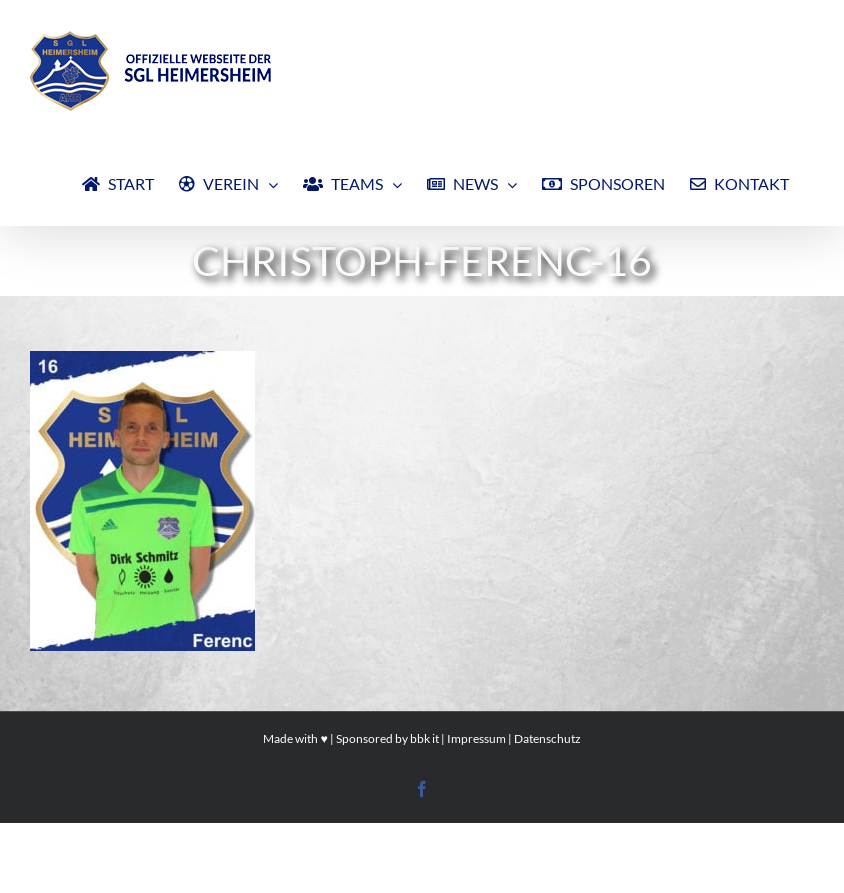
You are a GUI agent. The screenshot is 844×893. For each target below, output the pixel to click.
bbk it (424, 738)
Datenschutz (547, 738)
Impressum (476, 738)
